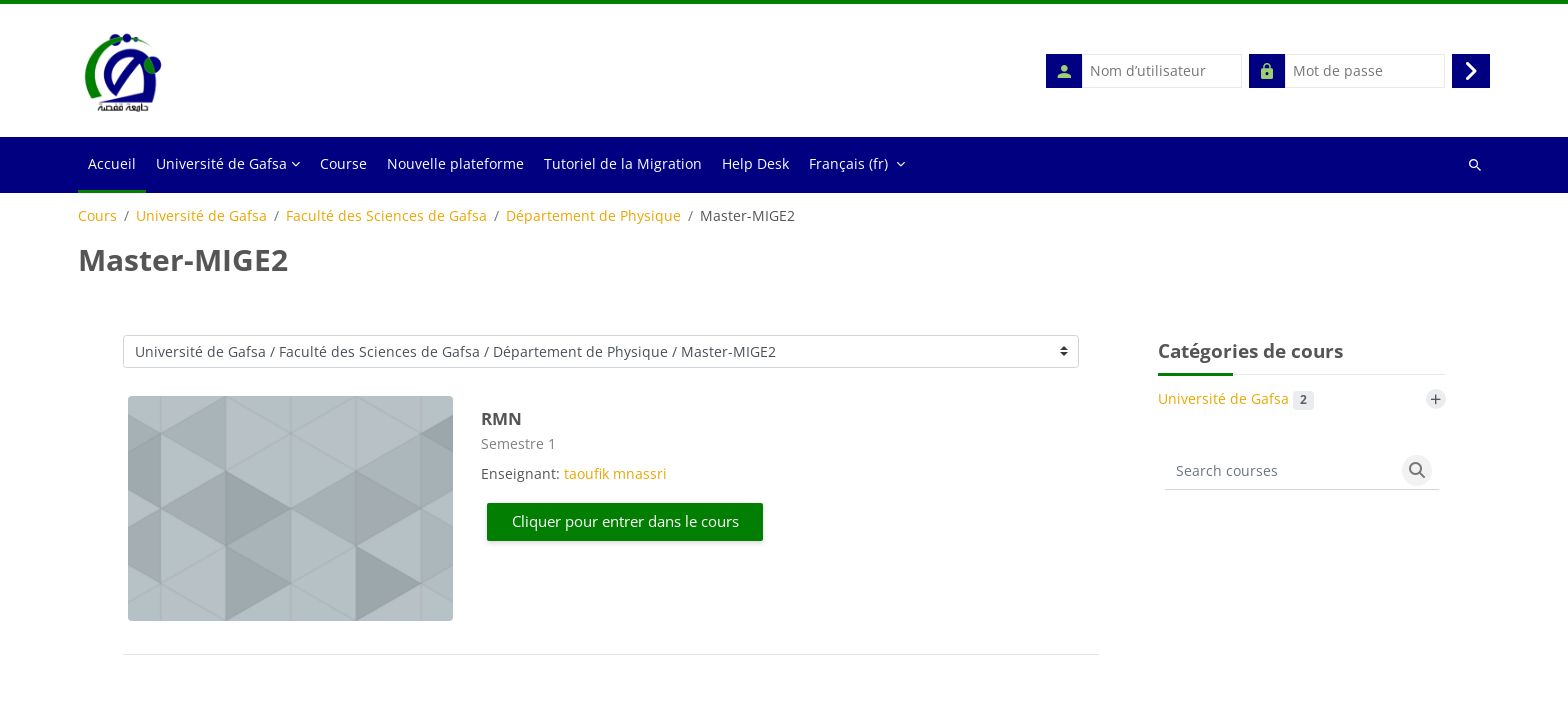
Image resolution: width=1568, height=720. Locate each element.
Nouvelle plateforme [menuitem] (455, 164)
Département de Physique (593, 217)
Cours (97, 217)
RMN (501, 419)
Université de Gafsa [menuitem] (221, 164)
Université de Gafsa (201, 217)
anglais (510, 699)
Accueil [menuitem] (112, 164)
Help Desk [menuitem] (755, 164)
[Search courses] (1280, 472)
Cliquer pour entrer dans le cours (625, 522)
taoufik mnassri (615, 474)
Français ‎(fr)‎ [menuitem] (848, 164)
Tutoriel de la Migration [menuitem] (623, 164)
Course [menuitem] (343, 164)
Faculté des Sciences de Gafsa (386, 217)
